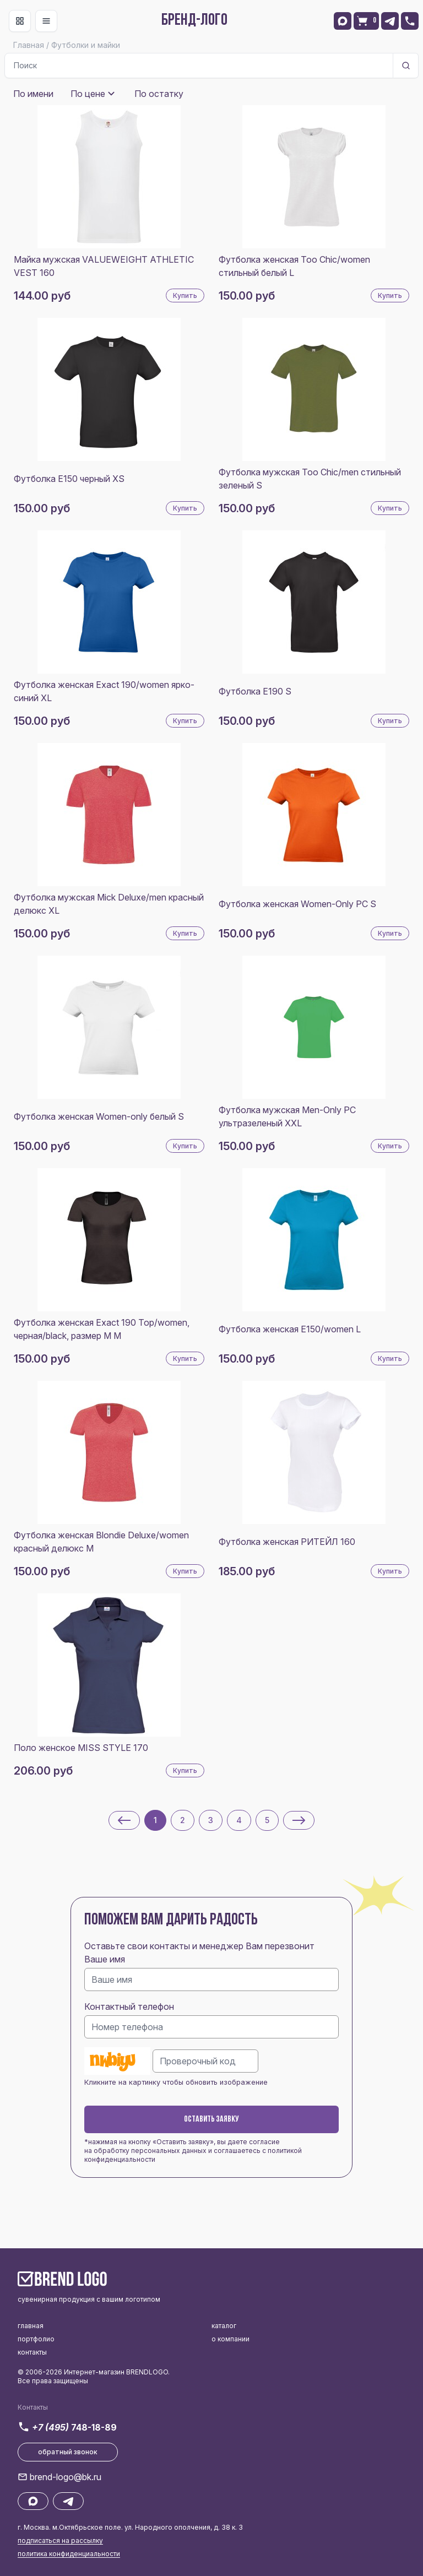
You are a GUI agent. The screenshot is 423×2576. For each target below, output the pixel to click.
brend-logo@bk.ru (65, 2476)
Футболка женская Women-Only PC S (297, 903)
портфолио (36, 2339)
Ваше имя (104, 1959)
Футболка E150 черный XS (69, 478)
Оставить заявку (211, 2119)
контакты (32, 2352)
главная (31, 2326)
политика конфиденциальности (69, 2554)
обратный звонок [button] (67, 2452)
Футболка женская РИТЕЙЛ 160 (287, 1541)
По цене (87, 93)
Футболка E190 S (255, 691)
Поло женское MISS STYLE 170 (81, 1747)
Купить (185, 295)
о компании (231, 2339)
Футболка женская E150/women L (290, 1329)
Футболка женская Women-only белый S (99, 1116)
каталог (224, 2326)
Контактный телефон (129, 2006)
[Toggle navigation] (20, 21)
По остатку (158, 93)
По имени (33, 93)
